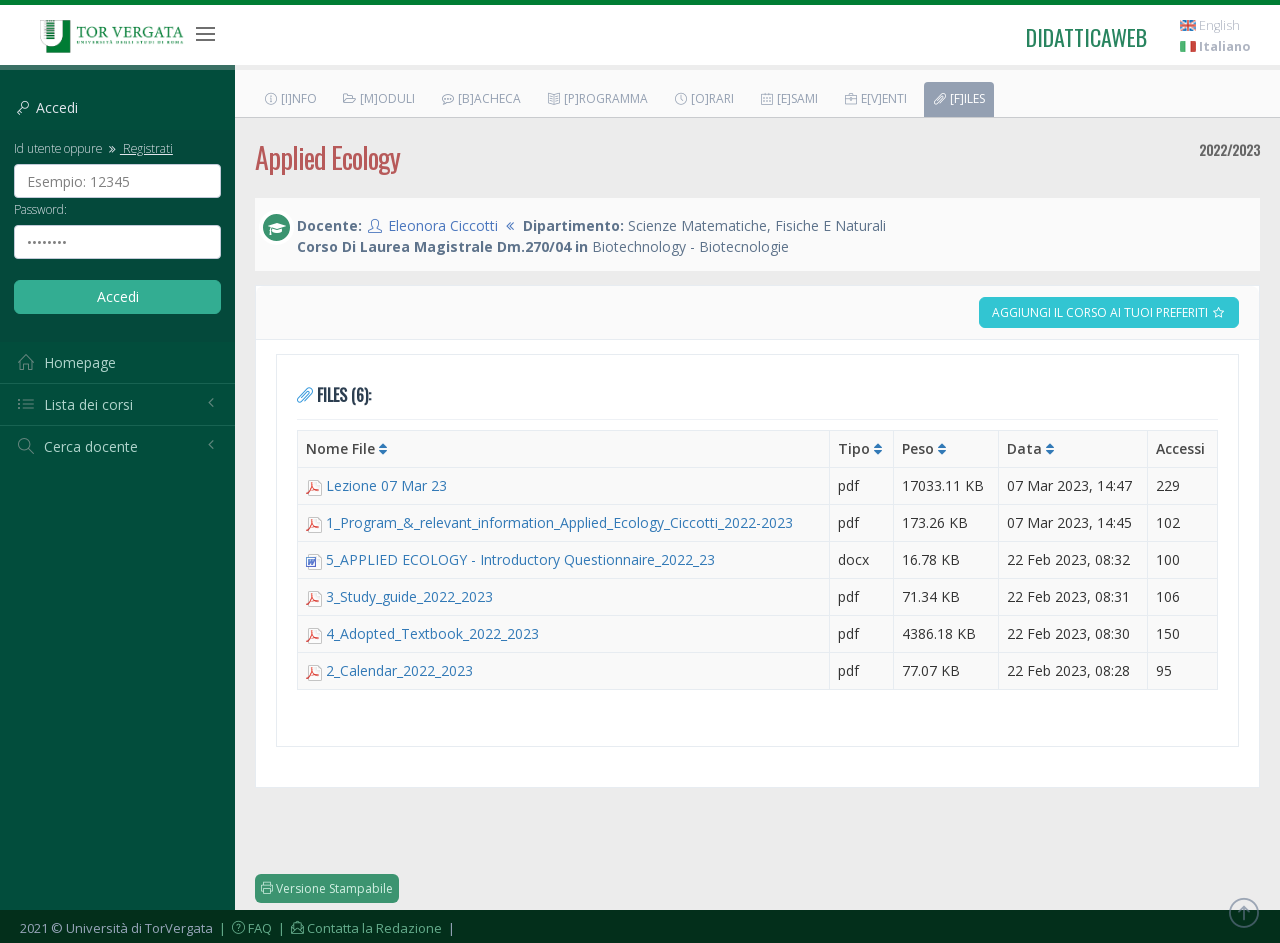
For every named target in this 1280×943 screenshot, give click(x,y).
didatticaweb (1086, 37)
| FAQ (244, 928)
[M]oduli (378, 98)
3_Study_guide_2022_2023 (409, 596)
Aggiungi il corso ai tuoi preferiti (1109, 312)
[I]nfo (290, 98)
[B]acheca (480, 98)
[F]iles (958, 98)
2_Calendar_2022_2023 (399, 670)
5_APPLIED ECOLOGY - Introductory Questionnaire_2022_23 (520, 559)
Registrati (139, 148)
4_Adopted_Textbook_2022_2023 (432, 633)
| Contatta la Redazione (358, 928)
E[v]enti (875, 98)
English (1210, 25)
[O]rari (703, 98)
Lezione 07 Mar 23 (386, 485)
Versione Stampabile (327, 888)
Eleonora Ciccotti (443, 225)
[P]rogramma (597, 98)
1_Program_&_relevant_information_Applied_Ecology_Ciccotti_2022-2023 (559, 522)
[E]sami (788, 98)
